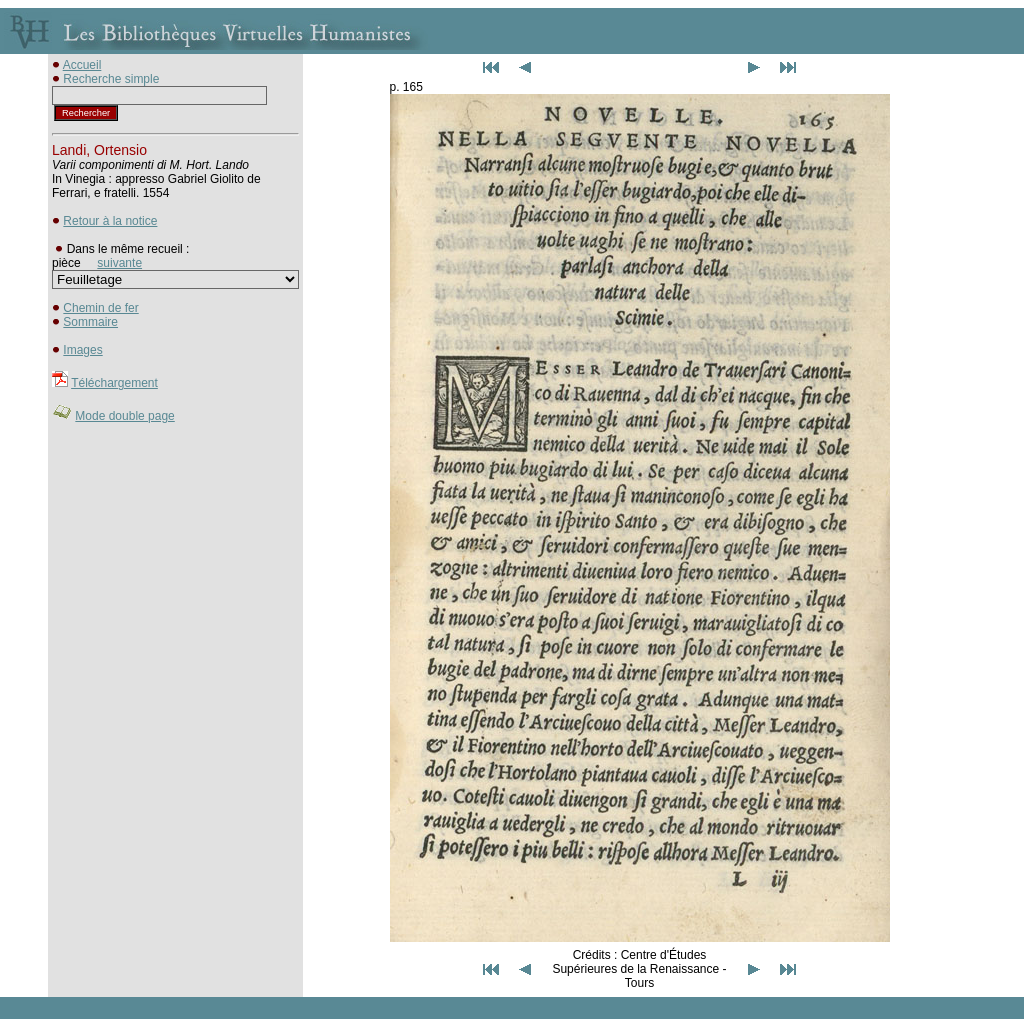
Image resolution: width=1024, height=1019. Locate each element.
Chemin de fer (100, 308)
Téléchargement (114, 383)
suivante (119, 263)
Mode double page (124, 416)
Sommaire (90, 322)
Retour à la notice (110, 221)
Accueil (82, 65)
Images (82, 350)
